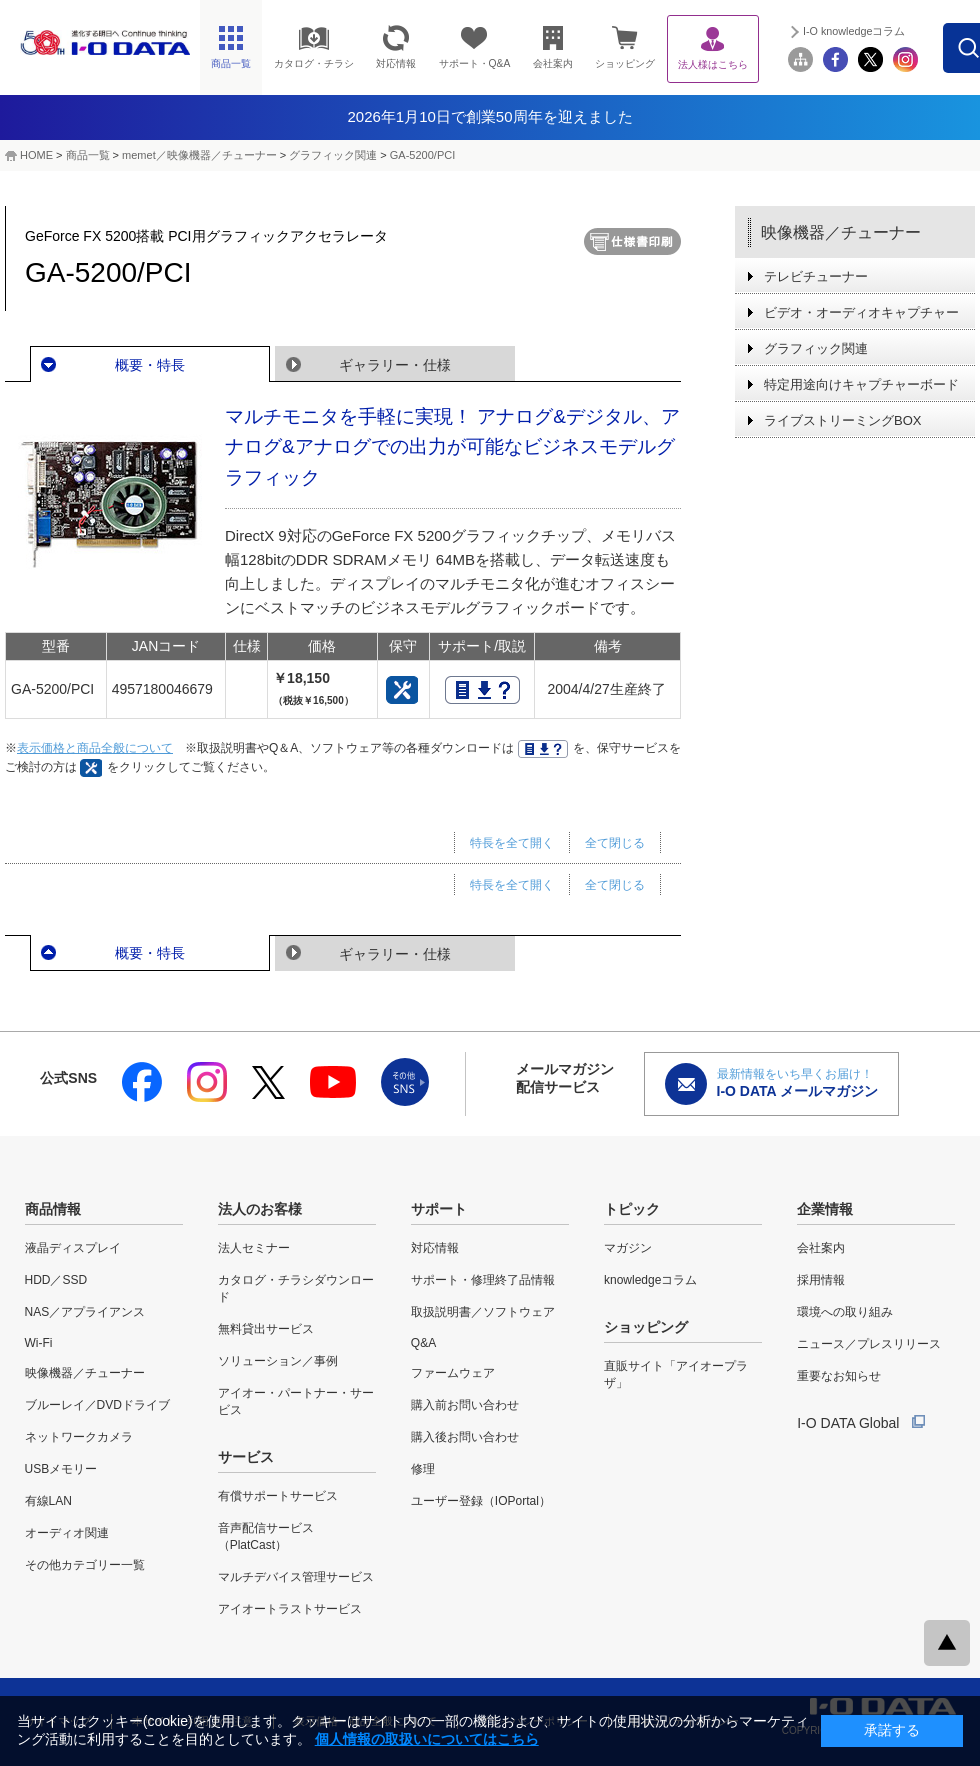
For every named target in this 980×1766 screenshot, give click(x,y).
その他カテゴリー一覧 (85, 1565)
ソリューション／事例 (278, 1361)
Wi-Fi (39, 1343)
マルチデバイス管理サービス (296, 1577)
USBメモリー (61, 1469)
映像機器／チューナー (841, 232)
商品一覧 (88, 155)
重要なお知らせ (839, 1376)
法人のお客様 (260, 1209)
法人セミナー (254, 1248)
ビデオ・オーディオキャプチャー (861, 312)
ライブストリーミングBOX (842, 420)
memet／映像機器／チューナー (199, 155)
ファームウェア (453, 1373)
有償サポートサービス (278, 1496)
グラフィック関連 (333, 155)
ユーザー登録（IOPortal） (481, 1501)
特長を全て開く (512, 843)
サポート (439, 1209)
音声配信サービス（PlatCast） (266, 1536)
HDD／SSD (56, 1280)
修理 (423, 1469)
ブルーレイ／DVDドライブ (97, 1405)
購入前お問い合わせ (465, 1405)
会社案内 (821, 1248)
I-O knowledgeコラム (899, 31)
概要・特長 (150, 365)
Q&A (423, 1343)
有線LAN (48, 1501)
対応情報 (435, 1248)
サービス (246, 1457)
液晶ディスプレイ (73, 1248)
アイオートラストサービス (290, 1609)
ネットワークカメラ (79, 1437)
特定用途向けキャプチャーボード (861, 384)
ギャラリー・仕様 (395, 365)
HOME (36, 155)
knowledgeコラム (650, 1280)
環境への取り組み (845, 1312)
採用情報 (821, 1280)
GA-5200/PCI (422, 155)
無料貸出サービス (266, 1329)
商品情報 (53, 1209)
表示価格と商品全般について (95, 748)
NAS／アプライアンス (85, 1312)
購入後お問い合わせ (465, 1437)
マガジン (628, 1248)
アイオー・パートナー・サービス (296, 1401)
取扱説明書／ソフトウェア (483, 1312)
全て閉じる (615, 843)
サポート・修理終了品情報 (483, 1280)
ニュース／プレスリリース (869, 1344)
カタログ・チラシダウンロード (296, 1288)
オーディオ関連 (67, 1533)
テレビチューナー (816, 276)
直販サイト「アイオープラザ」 (676, 1374)
